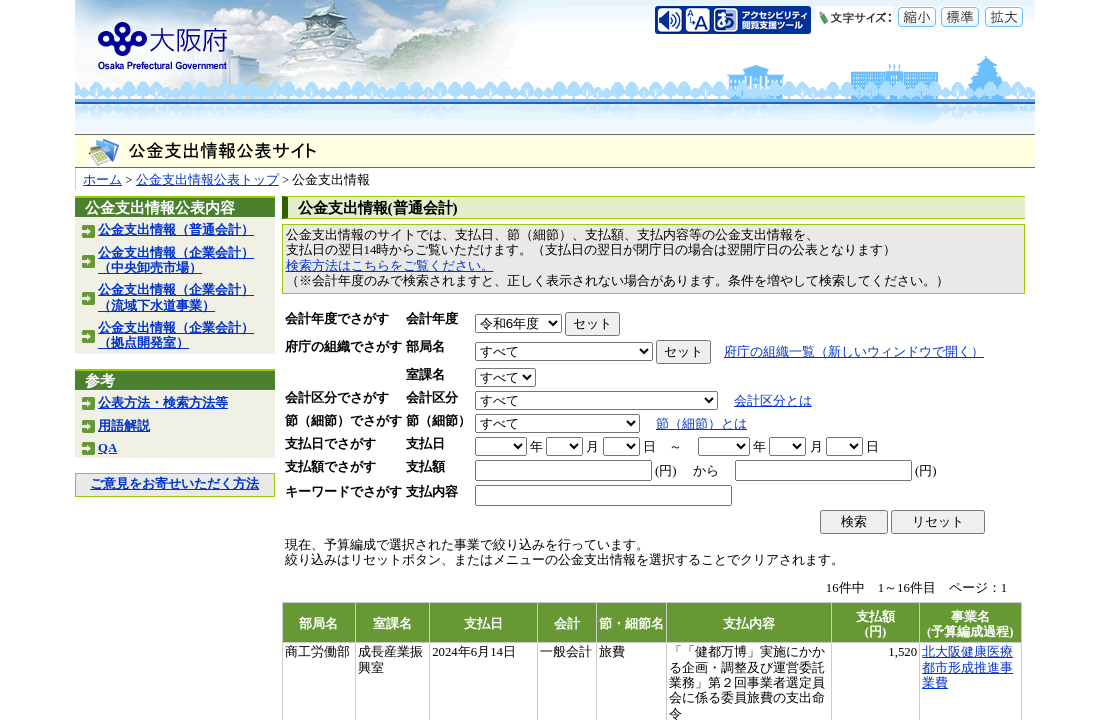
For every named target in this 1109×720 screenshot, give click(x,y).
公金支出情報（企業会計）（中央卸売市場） (176, 260)
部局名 (425, 347)
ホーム (102, 180)
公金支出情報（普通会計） (176, 230)
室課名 (425, 375)
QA (107, 448)
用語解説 (124, 426)
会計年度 (432, 319)
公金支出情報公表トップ (207, 180)
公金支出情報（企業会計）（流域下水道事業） (176, 297)
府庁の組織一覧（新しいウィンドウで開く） (854, 352)
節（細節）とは (701, 424)
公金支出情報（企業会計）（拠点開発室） (176, 335)
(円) (666, 471)
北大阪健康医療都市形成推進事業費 (967, 667)
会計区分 (432, 398)
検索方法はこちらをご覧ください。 (390, 266)
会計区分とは (773, 401)
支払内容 (432, 492)
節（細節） (438, 421)
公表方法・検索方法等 (163, 403)
